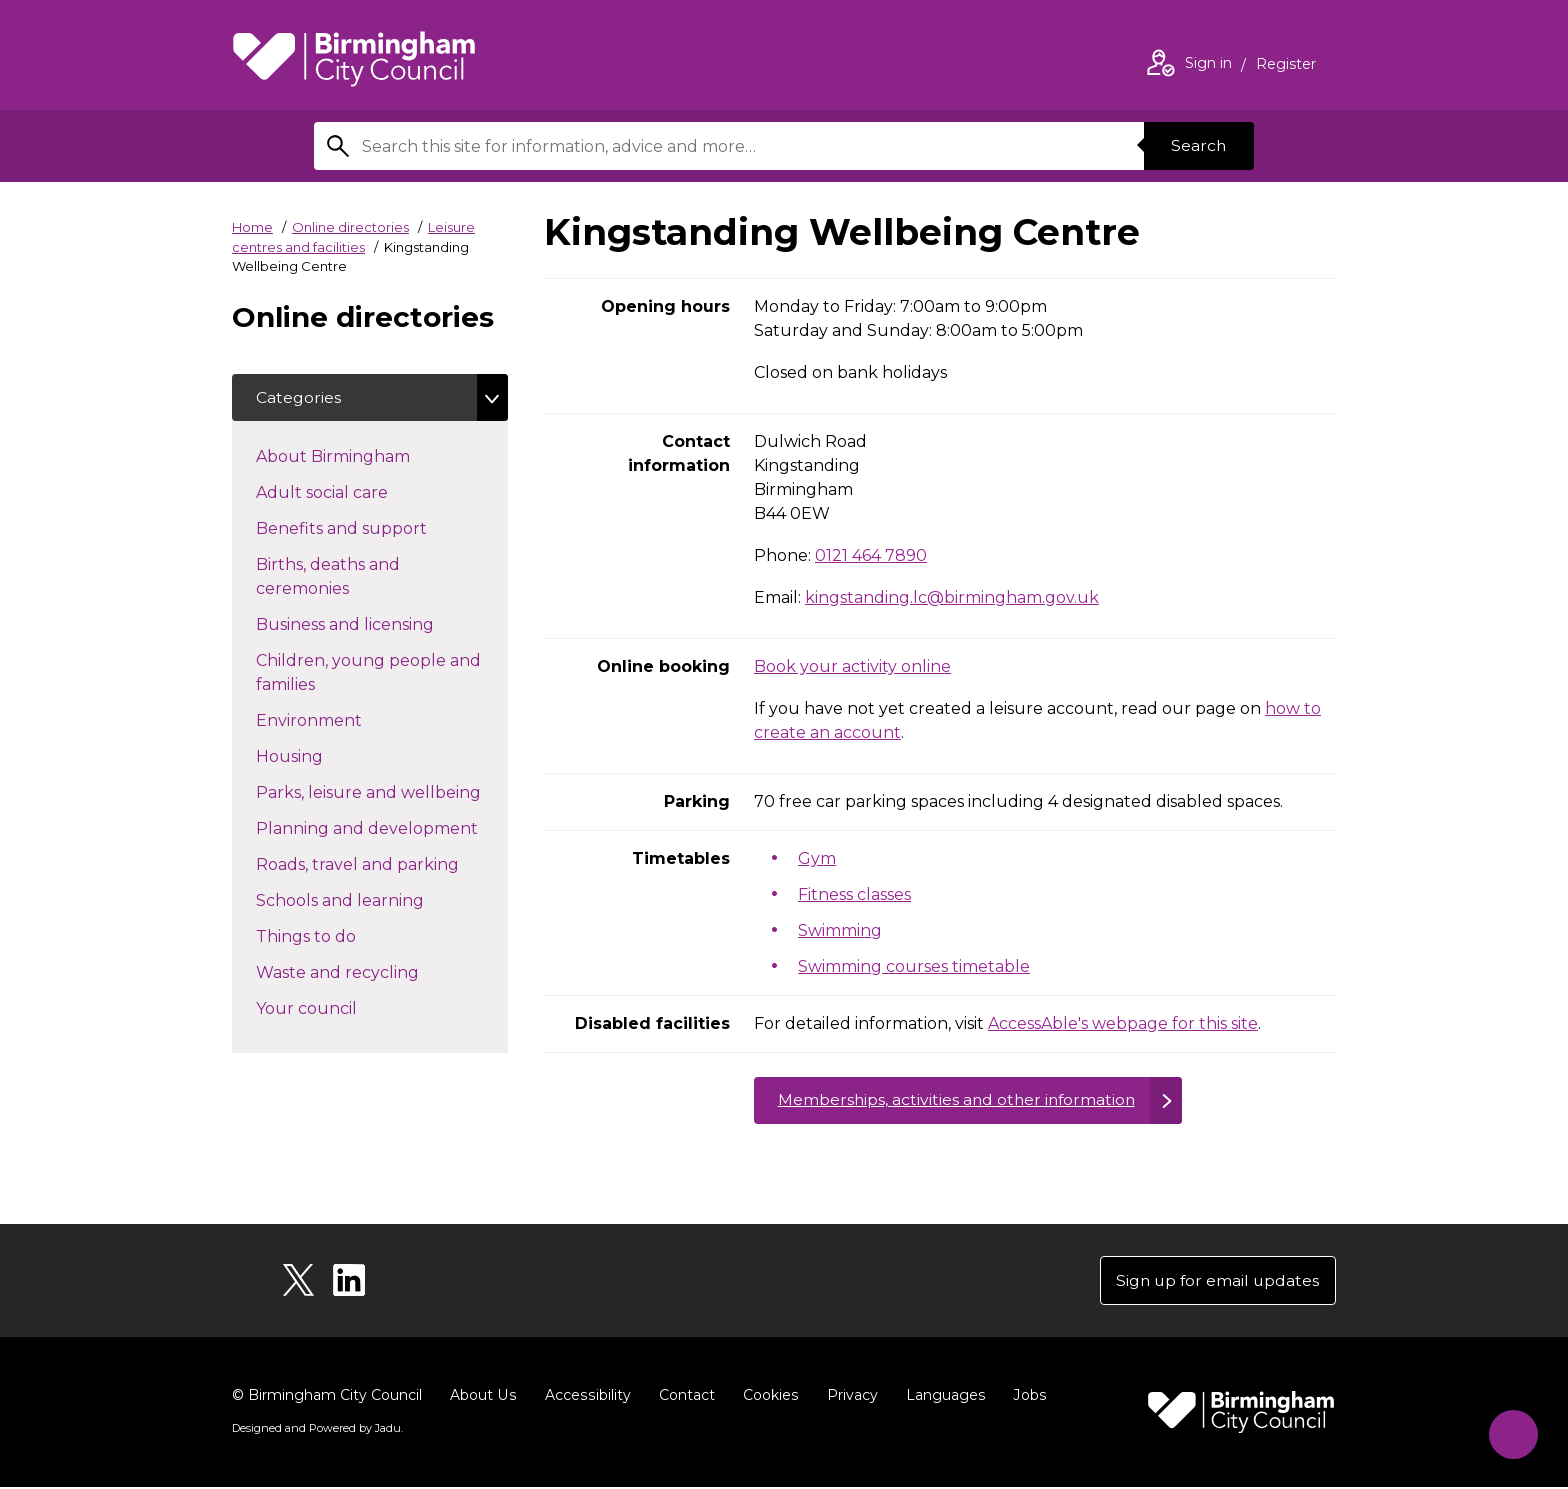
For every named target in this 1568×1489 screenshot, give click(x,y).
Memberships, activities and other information (959, 1100)
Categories (298, 397)
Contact (683, 1397)
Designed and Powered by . (317, 1430)
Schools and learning (375, 900)
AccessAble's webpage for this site (1123, 1023)
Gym (817, 858)
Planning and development (382, 828)
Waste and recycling (373, 972)
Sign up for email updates (1215, 1281)
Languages (940, 1397)
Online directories (350, 227)
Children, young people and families (368, 673)
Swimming (840, 930)
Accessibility (585, 1397)
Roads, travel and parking (382, 864)
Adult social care (357, 492)
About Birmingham (368, 456)
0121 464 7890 (871, 555)
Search (1198, 145)
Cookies (766, 1397)
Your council (342, 1008)
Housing (325, 756)
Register (1286, 66)
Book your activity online (852, 666)
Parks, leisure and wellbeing (382, 792)
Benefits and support (377, 528)
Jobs (1024, 1397)
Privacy (847, 1397)
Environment (344, 720)
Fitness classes (854, 894)
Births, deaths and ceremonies (338, 577)
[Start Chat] (1510, 1431)
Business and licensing (380, 624)
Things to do (341, 936)
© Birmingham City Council (327, 1397)
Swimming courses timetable (914, 966)
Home (252, 227)
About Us (482, 1397)
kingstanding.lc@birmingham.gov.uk (952, 597)
